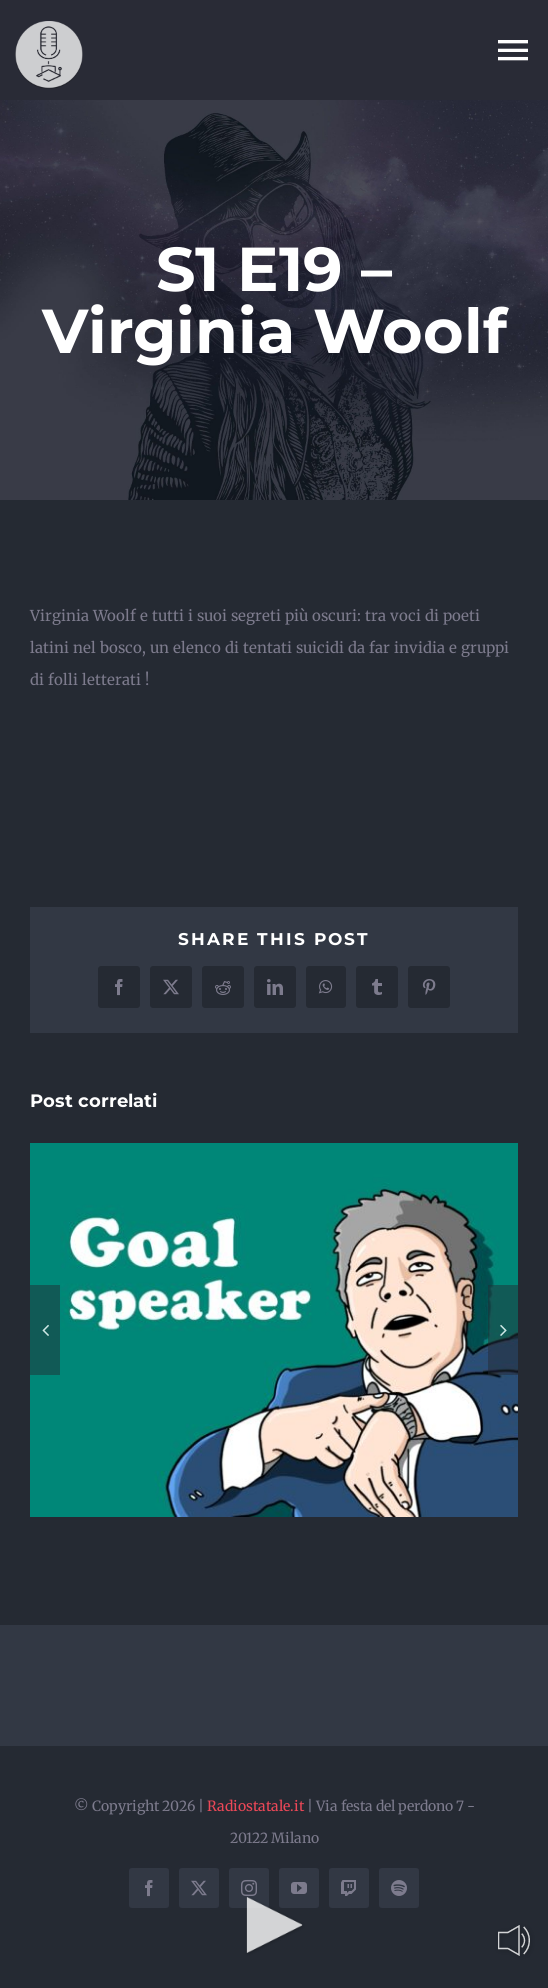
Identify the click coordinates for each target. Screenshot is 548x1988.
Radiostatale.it (255, 1806)
